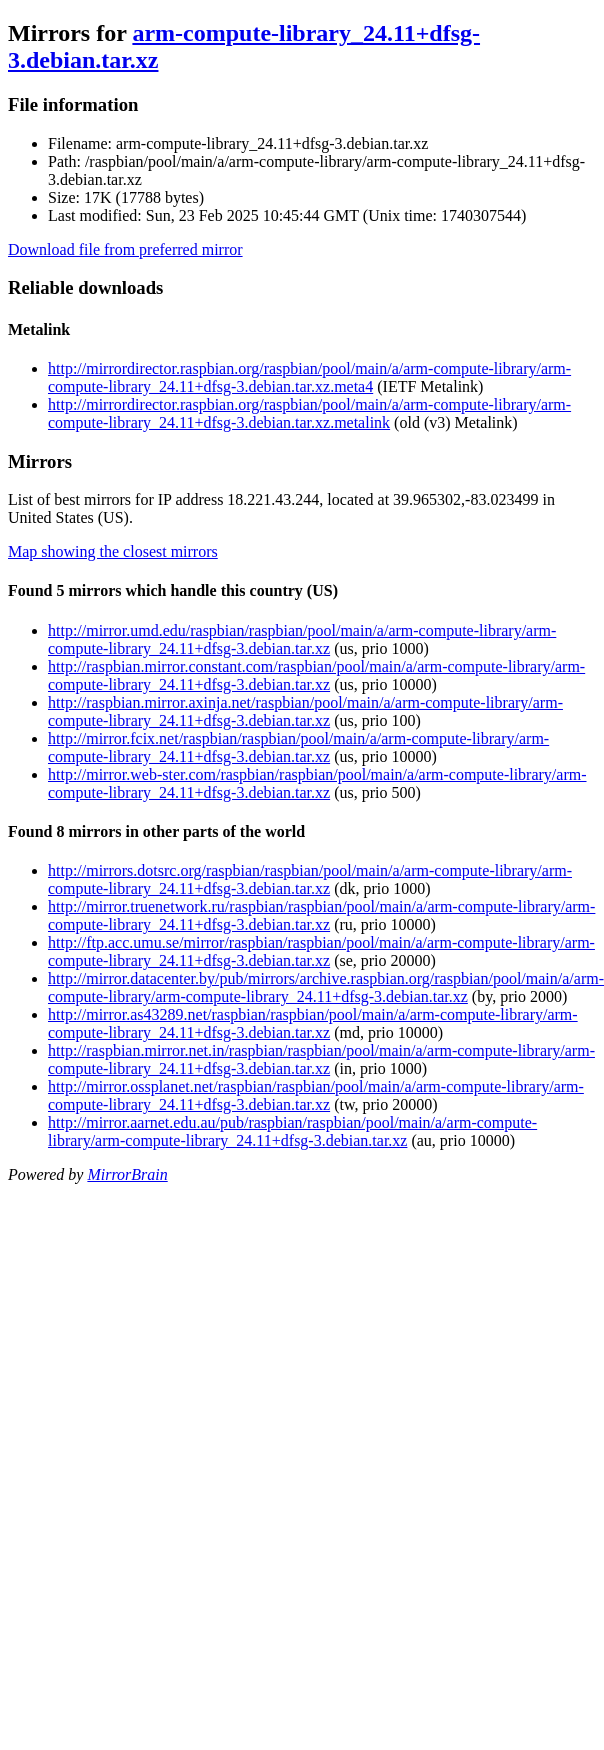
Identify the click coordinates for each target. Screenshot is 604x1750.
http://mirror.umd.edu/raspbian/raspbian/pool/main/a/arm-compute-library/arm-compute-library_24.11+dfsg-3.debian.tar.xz (302, 639)
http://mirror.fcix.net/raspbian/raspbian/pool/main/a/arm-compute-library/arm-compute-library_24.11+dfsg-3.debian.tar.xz (298, 747)
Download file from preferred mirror (125, 249)
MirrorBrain (127, 1174)
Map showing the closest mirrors (113, 551)
